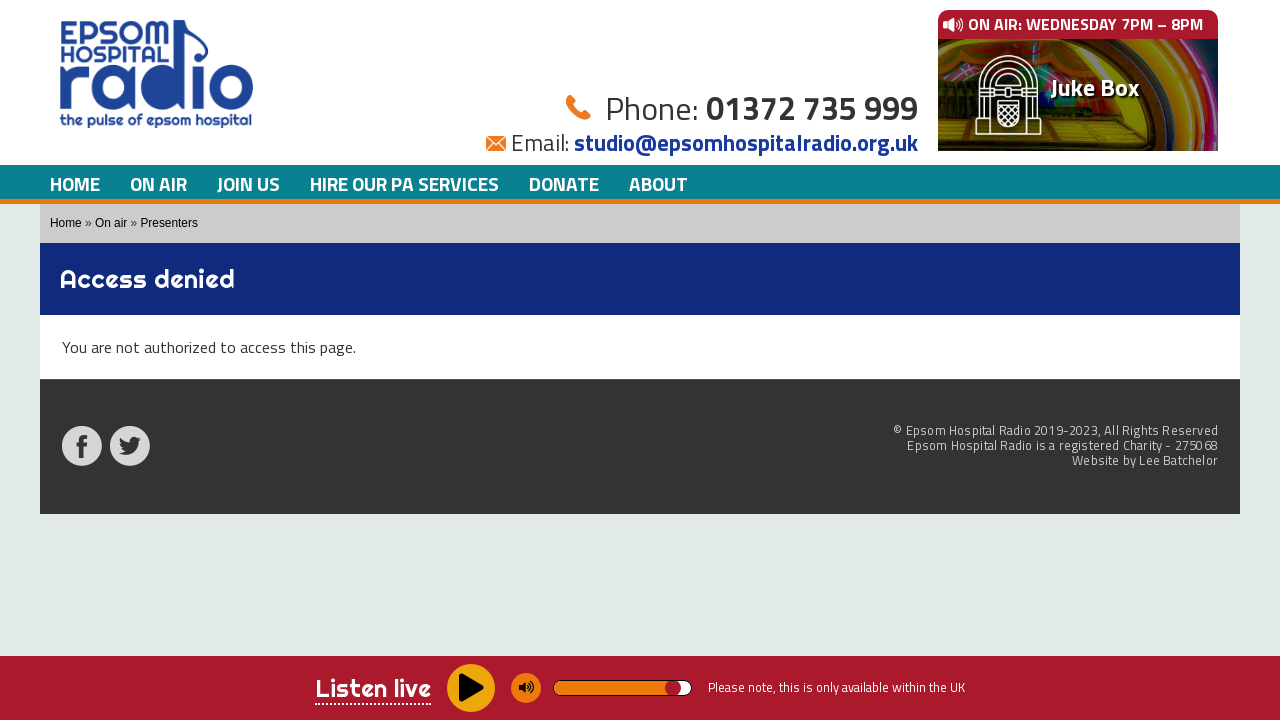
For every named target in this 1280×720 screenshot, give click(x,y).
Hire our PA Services (404, 183)
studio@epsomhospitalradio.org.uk (746, 143)
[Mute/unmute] (526, 688)
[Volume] (622, 688)
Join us (248, 183)
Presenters (168, 223)
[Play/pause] (471, 688)
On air (158, 183)
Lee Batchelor (1178, 460)
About (658, 183)
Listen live (373, 688)
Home (75, 183)
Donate (564, 183)
